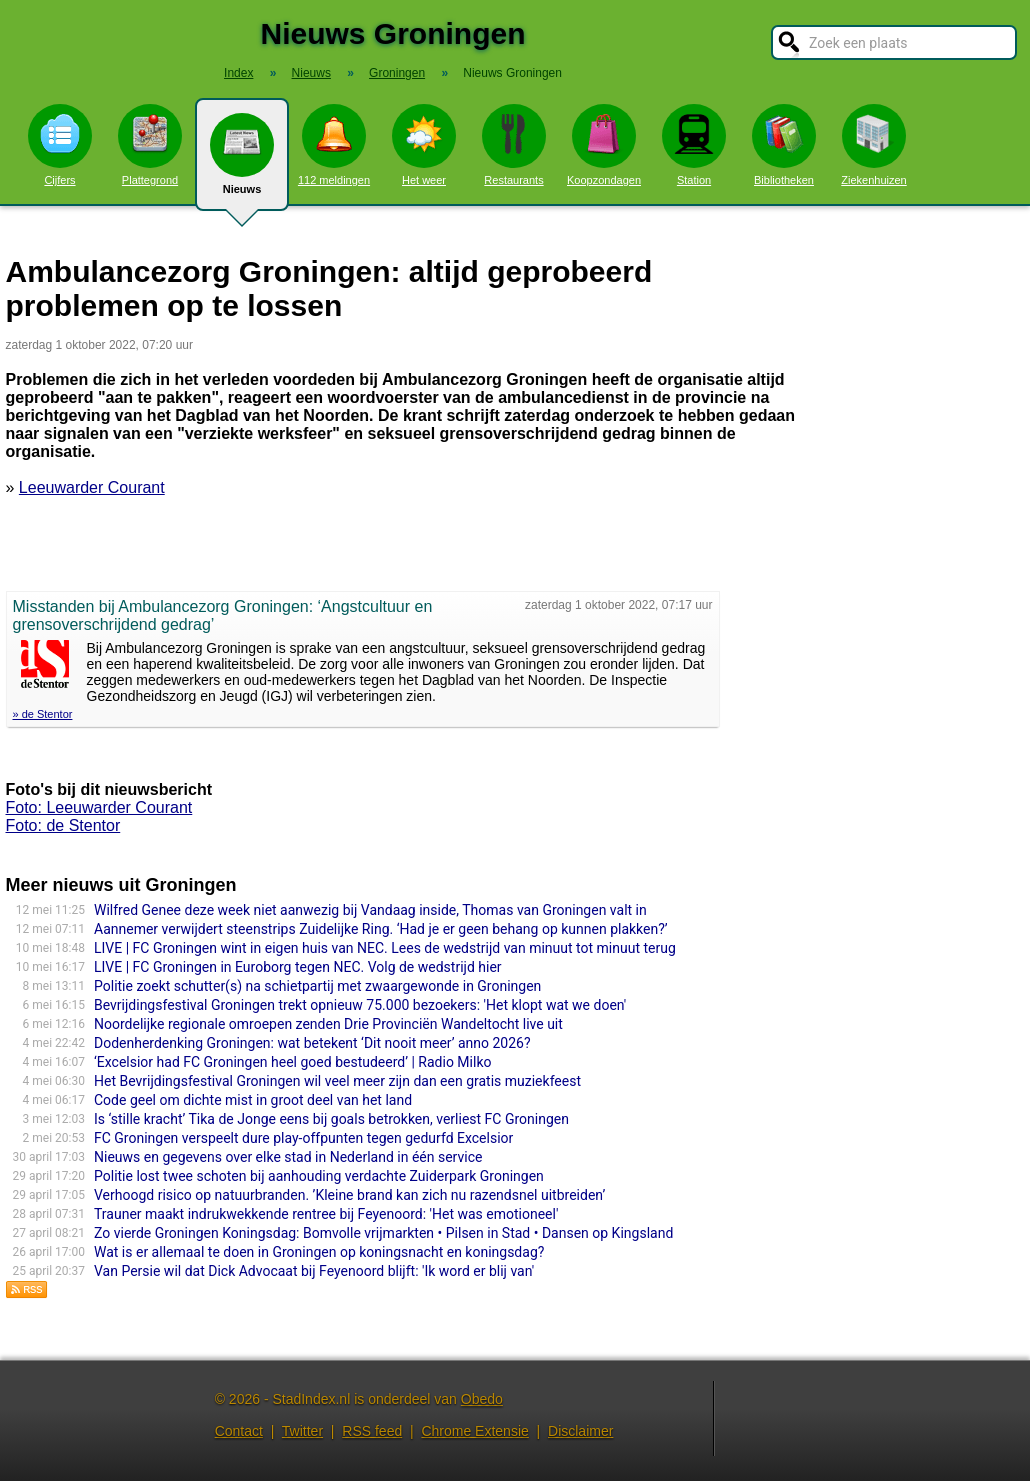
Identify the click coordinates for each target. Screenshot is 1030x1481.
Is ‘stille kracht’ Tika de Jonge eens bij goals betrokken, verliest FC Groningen (331, 1119)
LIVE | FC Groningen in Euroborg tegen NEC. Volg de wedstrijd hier (298, 967)
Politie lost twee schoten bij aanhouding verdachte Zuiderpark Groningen (319, 1176)
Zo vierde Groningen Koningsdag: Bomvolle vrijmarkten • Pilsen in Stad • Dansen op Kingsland (383, 1233)
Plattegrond (150, 145)
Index (238, 73)
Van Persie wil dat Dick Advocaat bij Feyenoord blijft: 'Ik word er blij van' (314, 1271)
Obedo (482, 1399)
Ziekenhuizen (873, 145)
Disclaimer (580, 1431)
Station (694, 145)
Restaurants (514, 145)
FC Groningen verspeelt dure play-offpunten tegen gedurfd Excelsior (303, 1138)
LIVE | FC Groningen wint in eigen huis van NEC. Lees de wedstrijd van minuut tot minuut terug (385, 948)
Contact (239, 1431)
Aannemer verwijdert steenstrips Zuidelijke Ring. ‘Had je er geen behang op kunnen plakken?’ (381, 929)
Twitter (302, 1431)
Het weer (424, 145)
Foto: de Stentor (63, 825)
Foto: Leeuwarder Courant (99, 807)
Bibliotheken (784, 145)
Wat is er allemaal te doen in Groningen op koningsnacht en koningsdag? (319, 1252)
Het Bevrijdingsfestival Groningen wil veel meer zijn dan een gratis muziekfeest (337, 1081)
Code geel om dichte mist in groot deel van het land (253, 1100)
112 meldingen (334, 145)
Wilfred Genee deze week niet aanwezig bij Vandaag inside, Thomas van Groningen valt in (370, 910)
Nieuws (242, 162)
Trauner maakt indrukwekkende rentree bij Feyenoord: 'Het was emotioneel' (326, 1214)
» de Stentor (43, 714)
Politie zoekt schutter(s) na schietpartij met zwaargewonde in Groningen (317, 986)
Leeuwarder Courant (92, 487)
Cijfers (60, 145)
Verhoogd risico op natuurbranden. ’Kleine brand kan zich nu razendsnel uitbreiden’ (349, 1195)
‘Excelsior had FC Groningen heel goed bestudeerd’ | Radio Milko (292, 1062)
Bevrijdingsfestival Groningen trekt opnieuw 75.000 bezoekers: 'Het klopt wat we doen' (360, 1005)
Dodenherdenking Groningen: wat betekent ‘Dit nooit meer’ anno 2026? (312, 1043)
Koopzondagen (604, 145)
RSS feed (372, 1431)
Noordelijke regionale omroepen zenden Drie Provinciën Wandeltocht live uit (328, 1024)
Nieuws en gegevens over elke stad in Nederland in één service (288, 1157)
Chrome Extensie (474, 1431)
